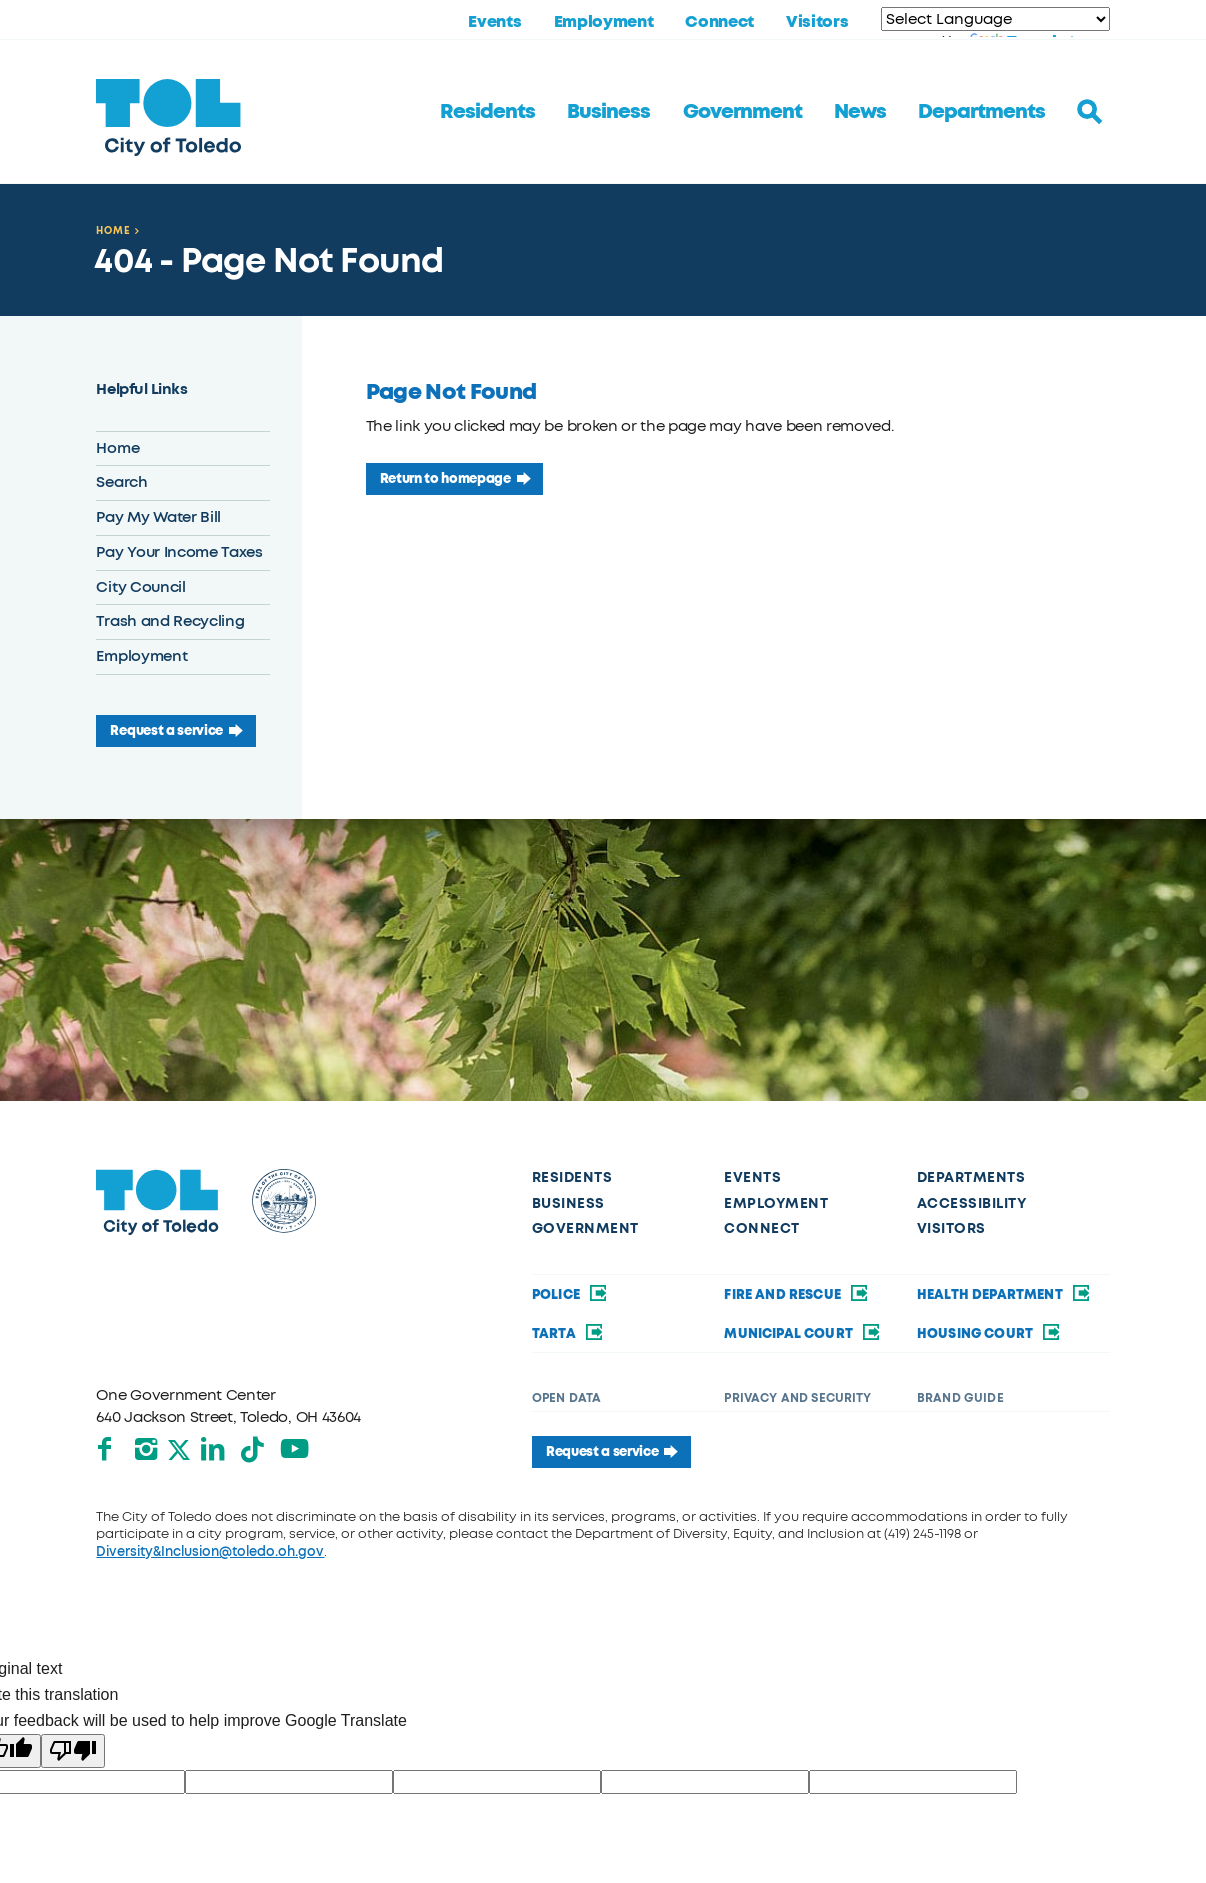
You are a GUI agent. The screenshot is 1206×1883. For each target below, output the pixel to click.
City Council (140, 587)
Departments (981, 111)
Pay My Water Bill (158, 517)
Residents (487, 111)
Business (608, 111)
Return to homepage (445, 478)
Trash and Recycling (170, 621)
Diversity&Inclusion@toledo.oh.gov (210, 1551)
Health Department (1004, 1294)
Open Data (566, 1398)
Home (113, 230)
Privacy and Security (797, 1398)
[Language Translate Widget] (995, 19)
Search (121, 482)
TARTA (568, 1333)
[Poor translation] (73, 1751)
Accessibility (972, 1203)
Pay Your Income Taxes (179, 552)
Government (742, 111)
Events (494, 22)
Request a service (166, 730)
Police (571, 1294)
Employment (604, 22)
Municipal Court (803, 1333)
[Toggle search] (1090, 112)
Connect (719, 22)
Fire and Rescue (797, 1294)
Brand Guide (960, 1398)
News (860, 111)
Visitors (817, 22)
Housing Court (990, 1333)
